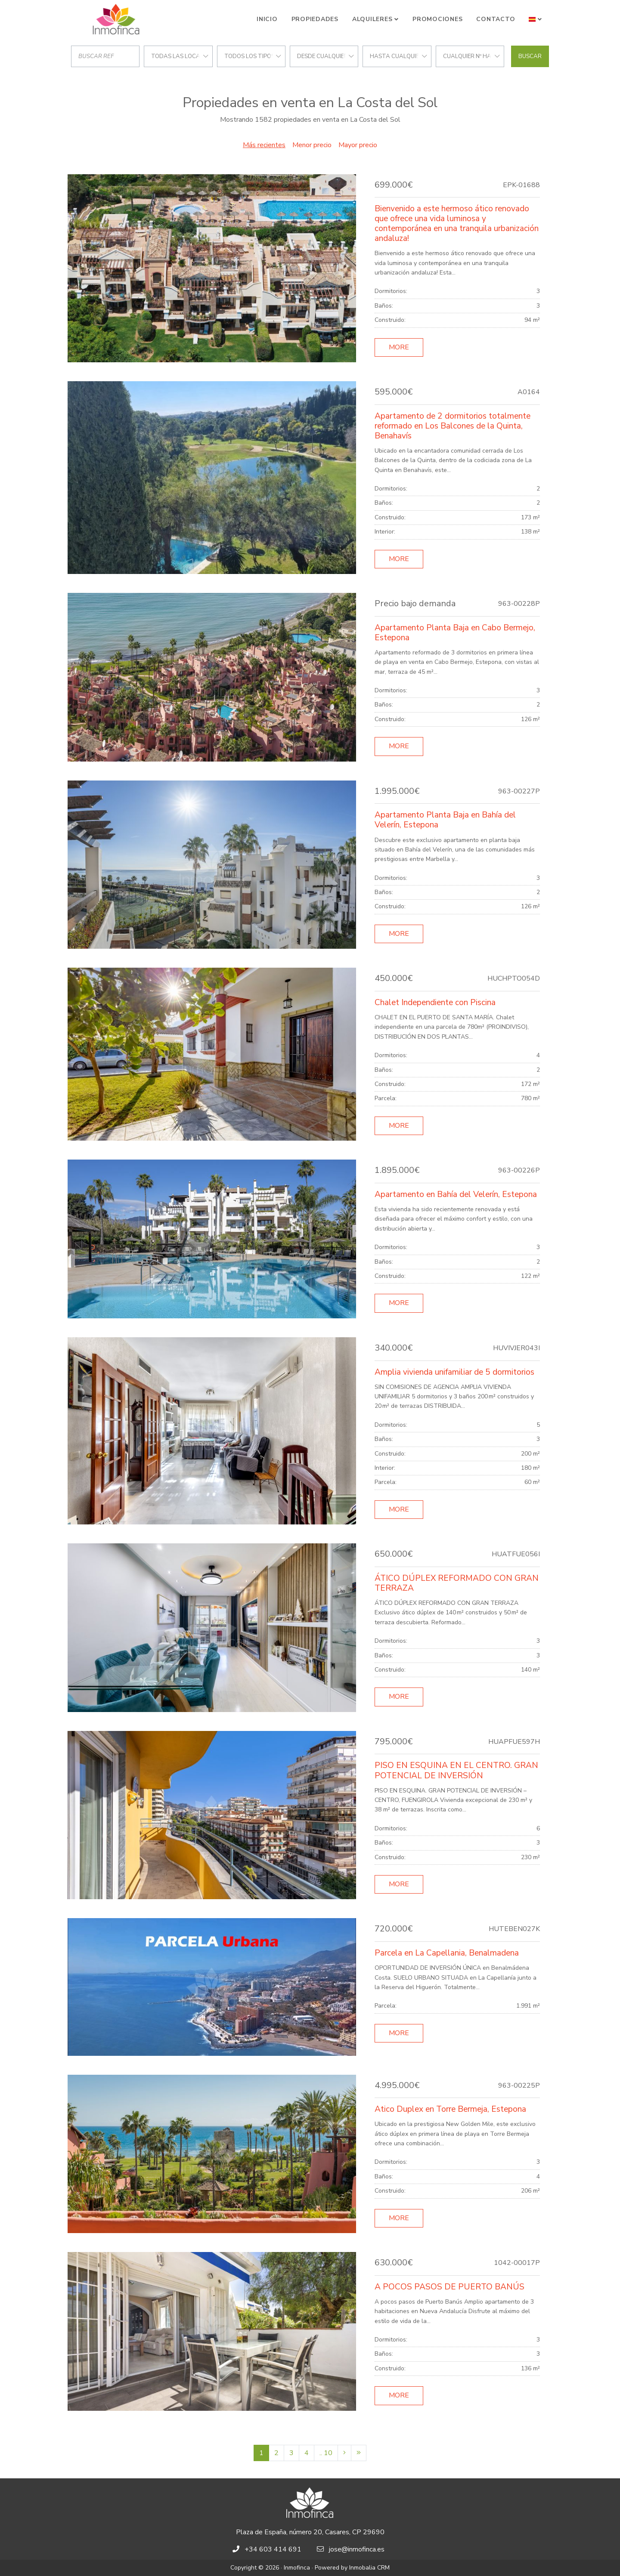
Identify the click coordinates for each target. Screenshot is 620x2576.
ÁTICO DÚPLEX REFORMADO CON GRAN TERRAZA (457, 1583)
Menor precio (312, 145)
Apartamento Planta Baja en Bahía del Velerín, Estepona (445, 819)
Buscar (530, 56)
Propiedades (314, 19)
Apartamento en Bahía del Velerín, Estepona (456, 1194)
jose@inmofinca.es (356, 2549)
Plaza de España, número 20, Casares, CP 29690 (310, 2532)
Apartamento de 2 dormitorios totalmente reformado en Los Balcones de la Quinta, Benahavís (452, 425)
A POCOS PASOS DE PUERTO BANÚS (449, 2286)
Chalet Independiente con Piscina (435, 1002)
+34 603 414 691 (273, 2549)
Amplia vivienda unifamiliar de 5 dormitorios (454, 1372)
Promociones (437, 19)
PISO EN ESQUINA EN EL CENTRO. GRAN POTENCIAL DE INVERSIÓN (456, 1770)
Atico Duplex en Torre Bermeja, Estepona (450, 2109)
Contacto (495, 19)
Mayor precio (357, 145)
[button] (535, 19)
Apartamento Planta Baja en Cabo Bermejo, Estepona (455, 632)
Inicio (267, 19)
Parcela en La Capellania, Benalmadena (447, 1953)
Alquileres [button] (372, 19)
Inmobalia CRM (369, 2568)
